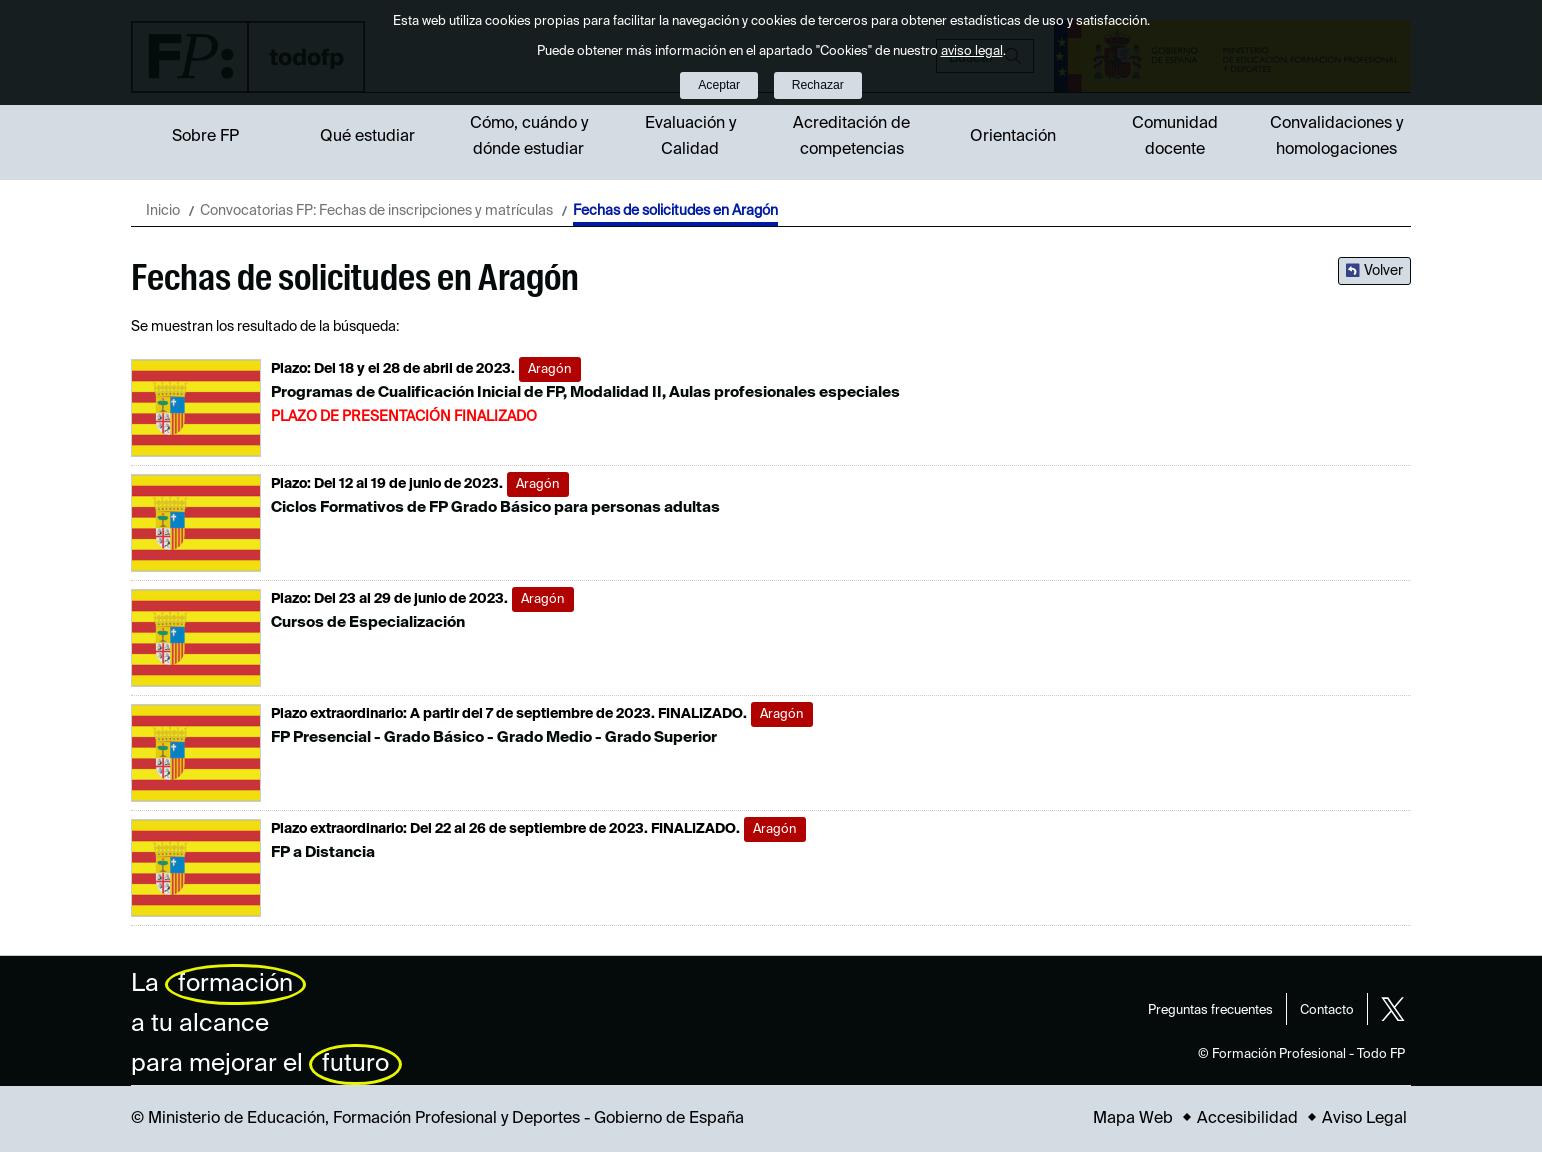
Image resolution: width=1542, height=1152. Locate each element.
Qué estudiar (367, 137)
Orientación (1013, 137)
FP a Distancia (323, 852)
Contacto (1327, 1010)
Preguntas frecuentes (1210, 1010)
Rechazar (818, 85)
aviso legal (972, 51)
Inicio (163, 211)
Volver (1383, 271)
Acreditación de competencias (851, 137)
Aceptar (719, 85)
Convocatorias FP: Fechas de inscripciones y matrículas (376, 211)
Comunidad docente (1175, 137)
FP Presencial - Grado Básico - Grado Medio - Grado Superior (494, 737)
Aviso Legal (1364, 1119)
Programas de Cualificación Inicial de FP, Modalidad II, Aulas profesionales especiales (585, 392)
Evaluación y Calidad (690, 137)
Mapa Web (1133, 1119)
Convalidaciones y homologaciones (1336, 137)
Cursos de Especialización (368, 622)
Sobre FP (205, 137)
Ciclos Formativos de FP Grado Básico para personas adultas (495, 507)
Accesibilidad (1247, 1119)
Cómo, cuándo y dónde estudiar (529, 137)
